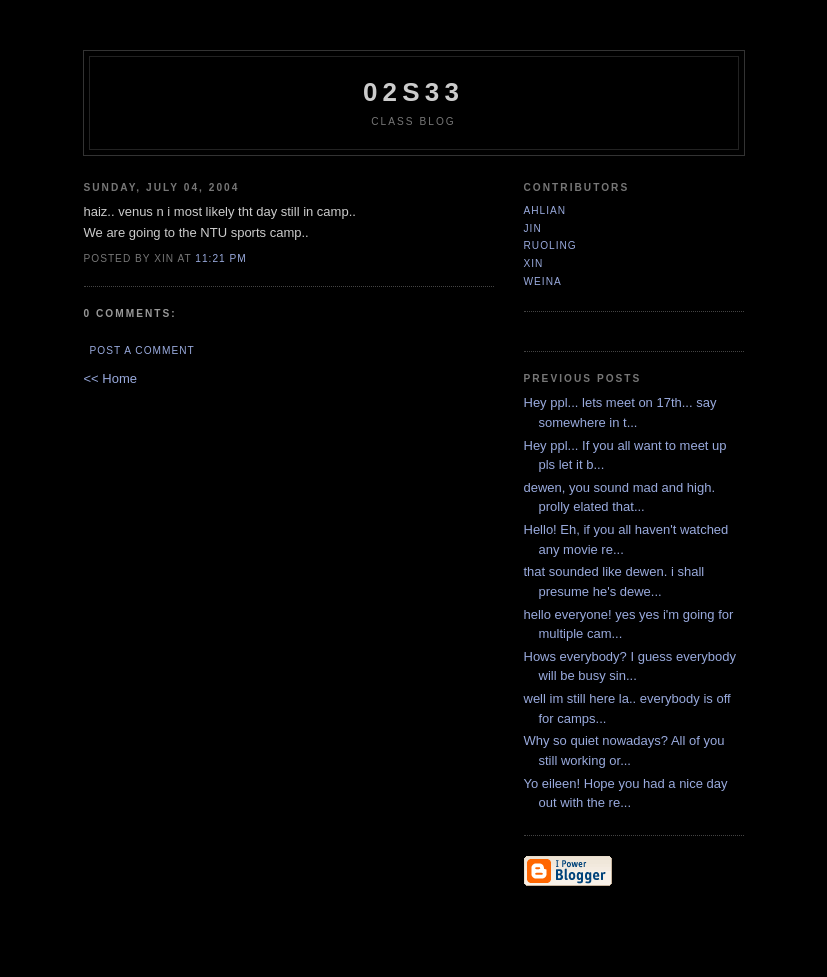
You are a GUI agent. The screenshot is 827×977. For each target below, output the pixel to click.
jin (533, 228)
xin (534, 263)
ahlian (545, 210)
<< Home (110, 378)
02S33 (413, 92)
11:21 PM (220, 258)
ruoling (550, 245)
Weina (543, 281)
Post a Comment (142, 350)
